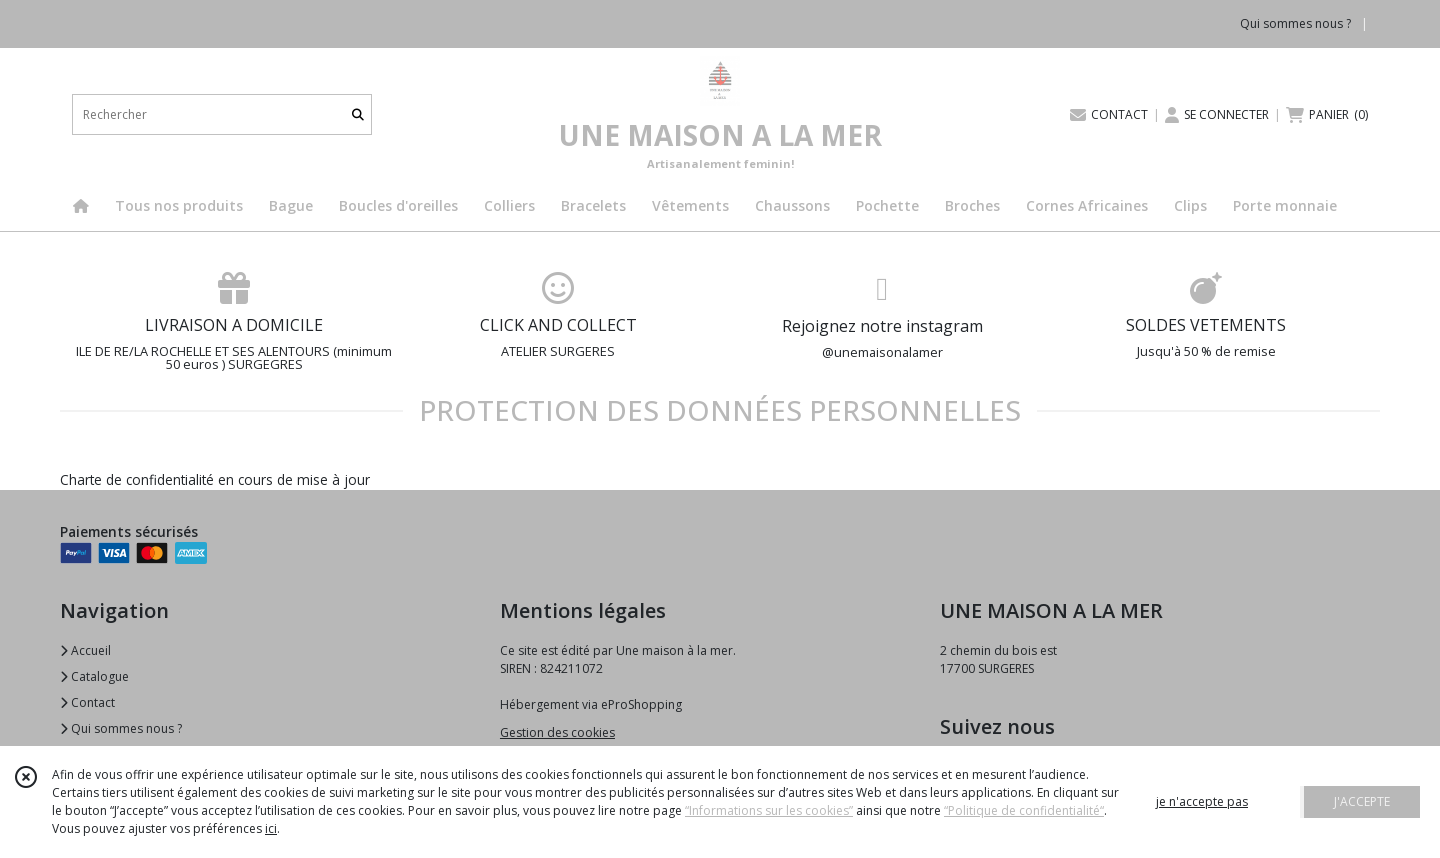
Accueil (85, 650)
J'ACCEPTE (1362, 801)
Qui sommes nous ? (121, 728)
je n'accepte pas (1202, 801)
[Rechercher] (358, 114)
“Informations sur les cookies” (769, 810)
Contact (87, 702)
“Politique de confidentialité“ (1024, 810)
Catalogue (94, 676)
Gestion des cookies (557, 732)
